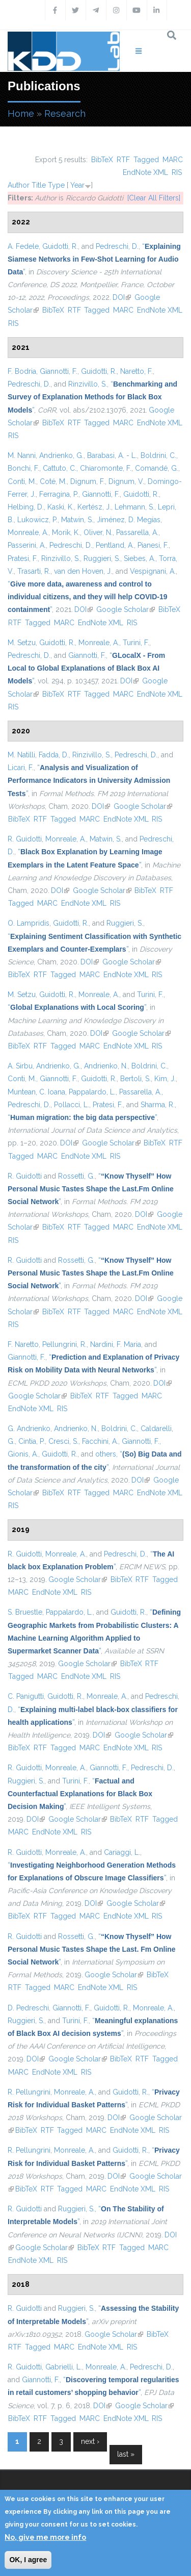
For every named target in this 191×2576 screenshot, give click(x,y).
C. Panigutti (26, 1696)
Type (56, 185)
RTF (123, 160)
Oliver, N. (98, 532)
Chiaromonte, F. (105, 468)
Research (65, 113)
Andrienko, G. (61, 455)
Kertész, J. (94, 507)
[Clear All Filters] (153, 198)
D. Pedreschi (28, 2008)
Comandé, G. (156, 468)
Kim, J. (165, 1079)
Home (21, 113)
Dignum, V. (126, 481)
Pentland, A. (115, 545)
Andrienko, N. (106, 1066)
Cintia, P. (31, 1441)
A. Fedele (23, 246)
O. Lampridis (28, 923)
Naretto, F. (136, 371)
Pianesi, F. (153, 545)
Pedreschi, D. (117, 246)
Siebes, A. (139, 558)
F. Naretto (23, 1344)
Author (19, 185)
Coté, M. (53, 481)
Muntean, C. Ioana (36, 1092)
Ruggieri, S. (102, 558)
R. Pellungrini (29, 2092)
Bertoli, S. (135, 1079)
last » (125, 2454)
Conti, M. (22, 481)
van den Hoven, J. (83, 571)
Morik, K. (66, 532)
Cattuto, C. (59, 468)
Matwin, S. (77, 520)
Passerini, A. (27, 545)
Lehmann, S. (134, 507)
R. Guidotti (25, 839)
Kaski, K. (60, 507)
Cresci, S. (63, 1441)
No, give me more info (45, 2537)
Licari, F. (21, 767)
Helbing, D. (26, 507)
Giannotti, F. (58, 371)
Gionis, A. (23, 1454)
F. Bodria (22, 371)
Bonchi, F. (23, 468)
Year (77, 185)
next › (90, 2441)
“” (94, 259)
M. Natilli (21, 755)
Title (39, 185)
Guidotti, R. (60, 246)
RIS (177, 172)
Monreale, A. (28, 532)
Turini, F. (136, 643)
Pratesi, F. (23, 558)
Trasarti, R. (33, 571)
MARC (172, 160)
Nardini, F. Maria (115, 1344)
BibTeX (102, 160)
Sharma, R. (158, 1105)
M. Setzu (22, 643)
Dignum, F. (87, 481)
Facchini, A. (100, 1441)
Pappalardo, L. (92, 1092)
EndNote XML (145, 172)
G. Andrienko (29, 1428)
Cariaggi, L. (122, 1852)
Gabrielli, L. (63, 2367)
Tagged (146, 160)
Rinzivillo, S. (87, 384)
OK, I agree (28, 2560)
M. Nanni (22, 455)
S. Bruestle (25, 1612)
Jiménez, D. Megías (128, 520)
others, (106, 1454)
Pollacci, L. (71, 1105)
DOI (122, 297)
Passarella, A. (137, 532)
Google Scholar (125, 609)
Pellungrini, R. (64, 1344)
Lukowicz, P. (37, 520)
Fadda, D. (54, 755)
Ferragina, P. (58, 494)
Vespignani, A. (153, 571)
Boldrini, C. (158, 455)
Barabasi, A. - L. (112, 455)
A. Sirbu (20, 1066)
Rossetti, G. (76, 1176)
